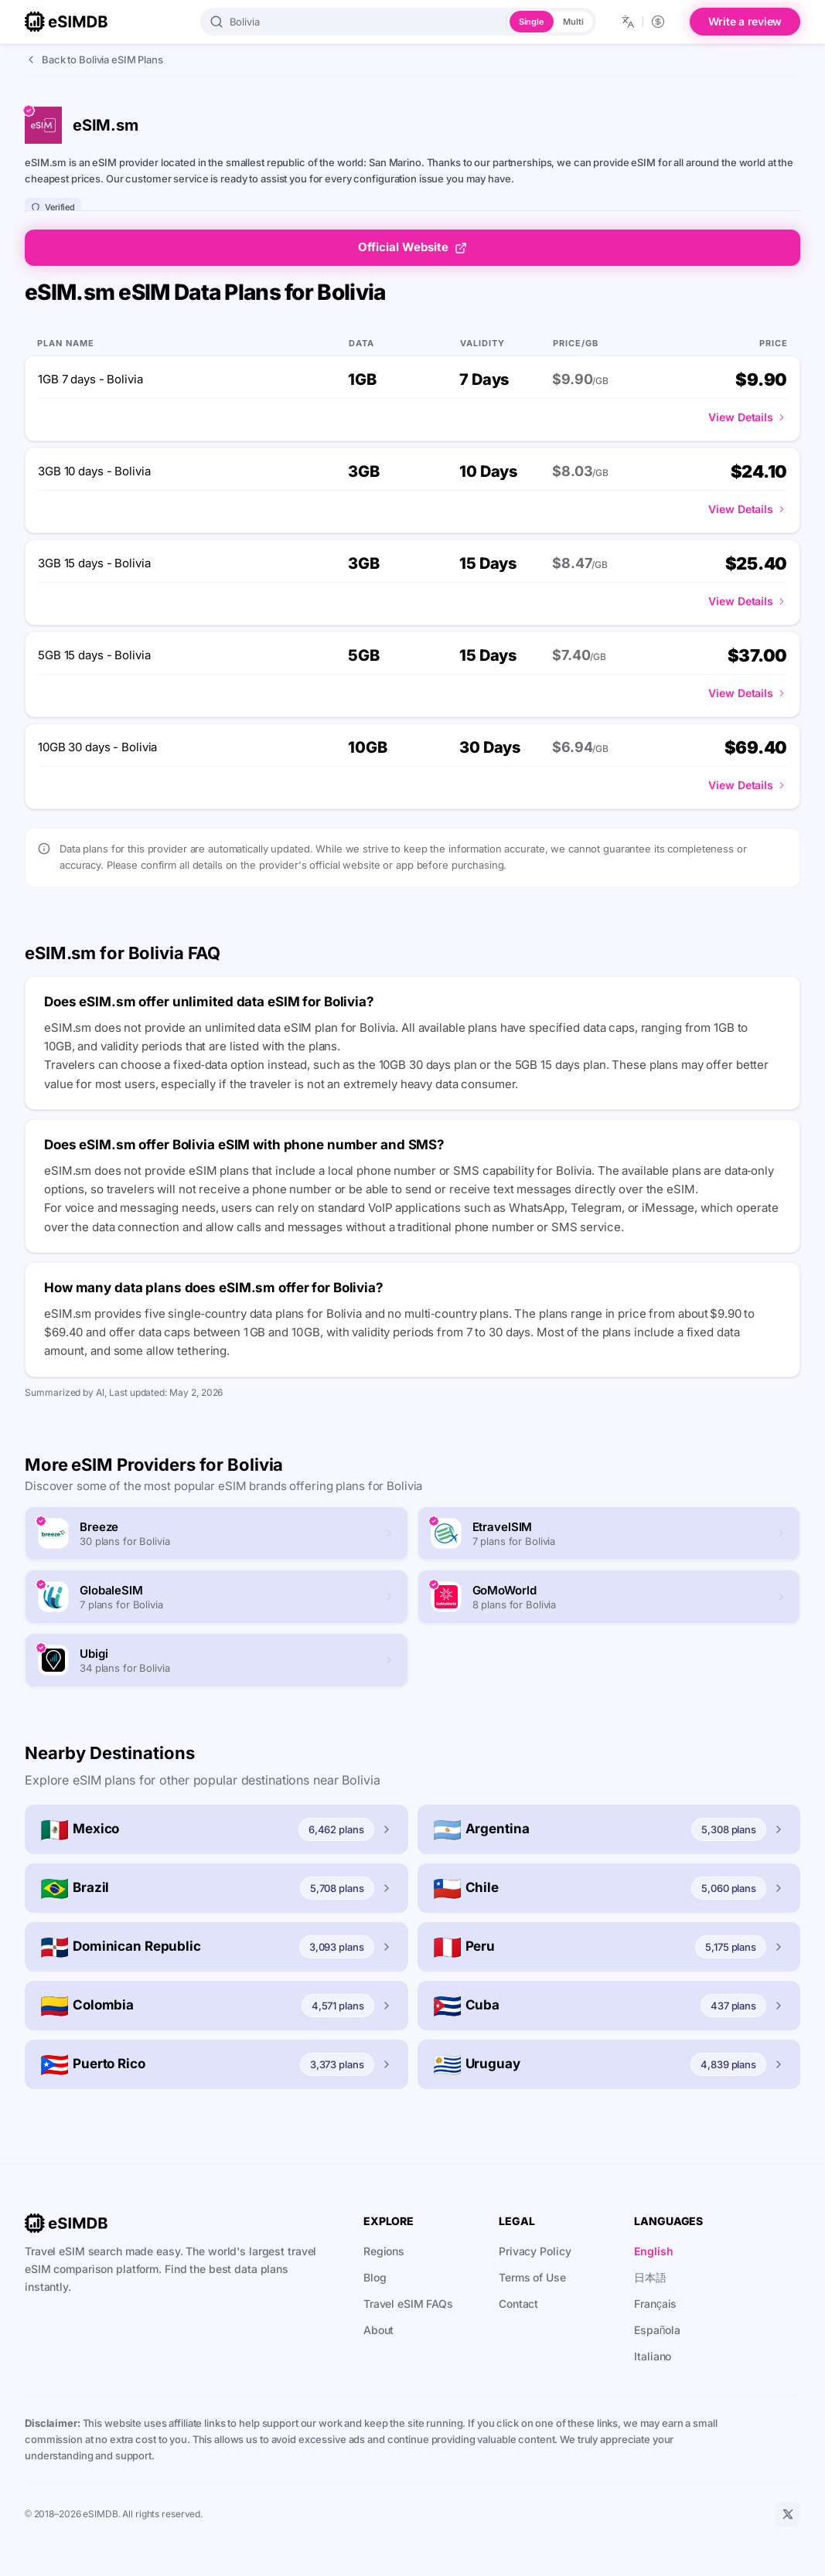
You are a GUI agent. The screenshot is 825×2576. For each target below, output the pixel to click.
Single (531, 21)
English (653, 2251)
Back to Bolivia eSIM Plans (94, 59)
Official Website (412, 247)
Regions (383, 2251)
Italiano (652, 2356)
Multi (573, 21)
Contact (518, 2303)
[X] (788, 2514)
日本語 (650, 2277)
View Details (747, 417)
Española (657, 2329)
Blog (375, 2277)
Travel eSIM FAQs (408, 2303)
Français (655, 2303)
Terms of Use (532, 2277)
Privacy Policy (535, 2251)
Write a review (745, 21)
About (378, 2329)
